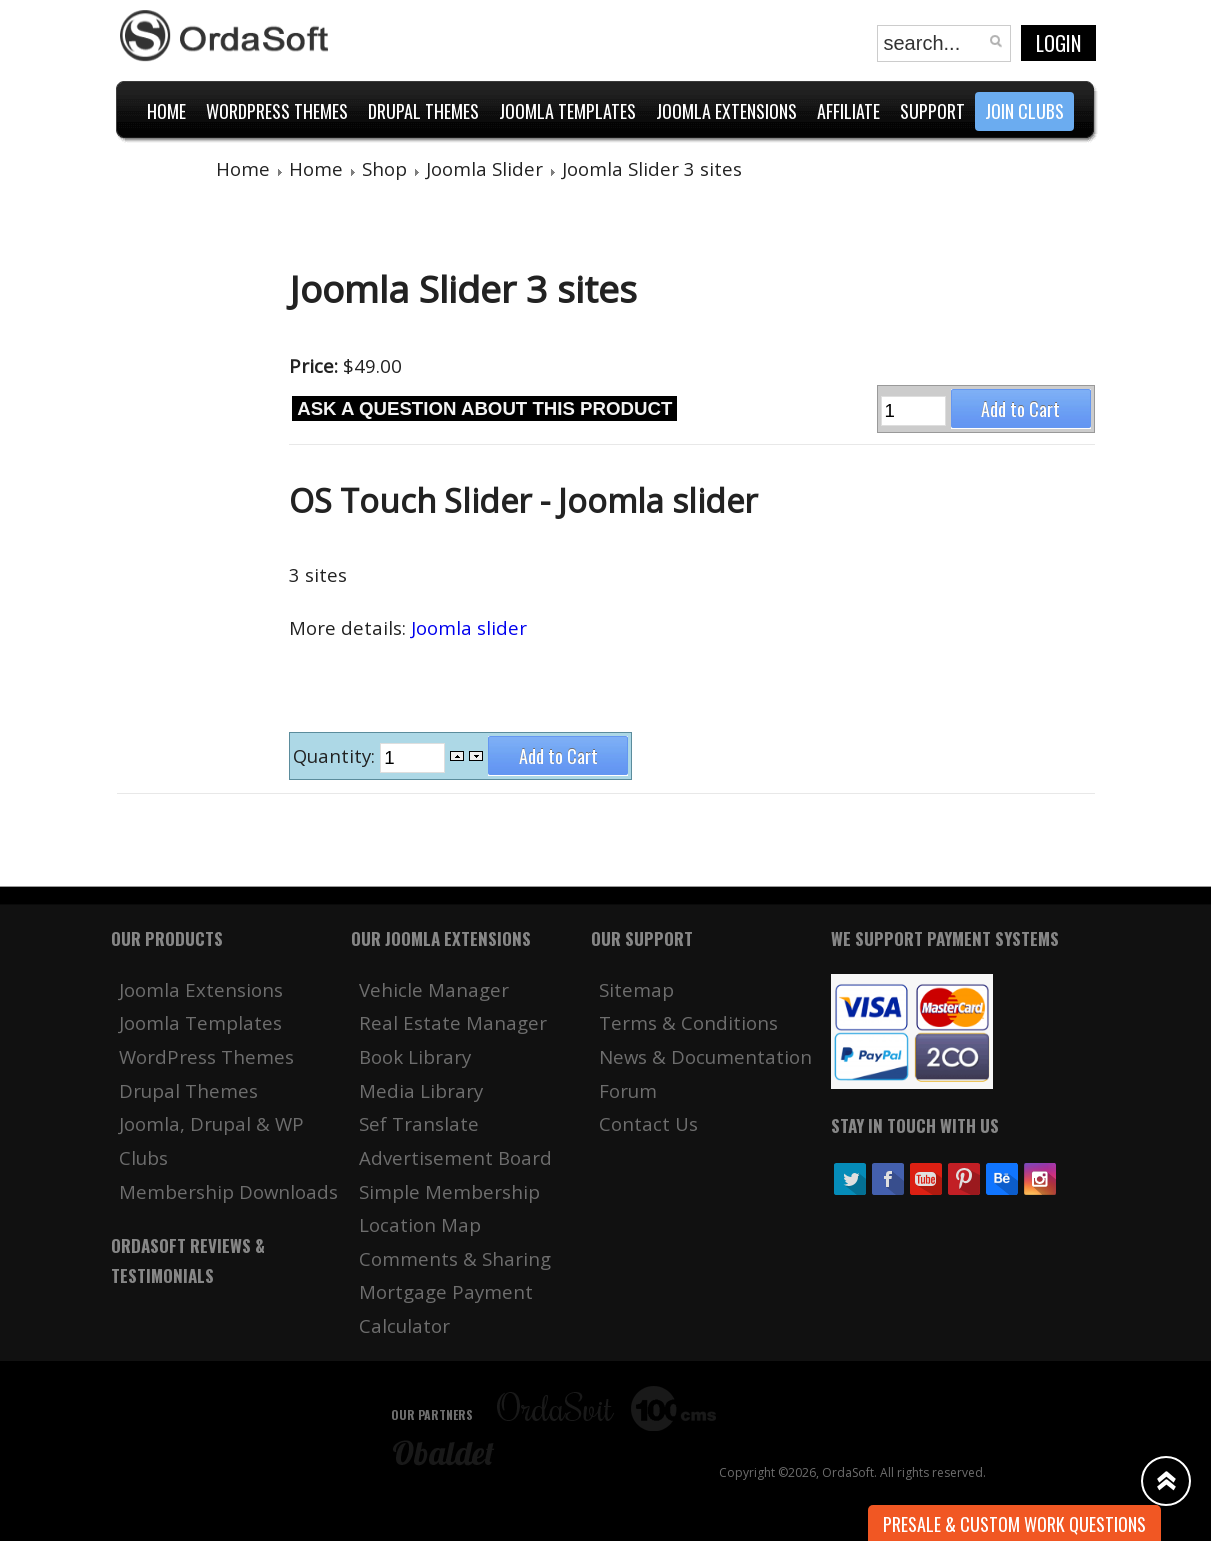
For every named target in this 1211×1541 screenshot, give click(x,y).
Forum (628, 1090)
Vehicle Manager (434, 989)
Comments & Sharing (455, 1258)
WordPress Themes (206, 1056)
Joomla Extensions (201, 989)
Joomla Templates (200, 1022)
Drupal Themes (188, 1090)
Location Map (420, 1224)
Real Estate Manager (453, 1022)
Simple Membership (449, 1191)
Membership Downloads (228, 1191)
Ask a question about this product (484, 408)
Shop (384, 168)
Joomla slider (469, 627)
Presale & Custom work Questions (1014, 1524)
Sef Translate (419, 1123)
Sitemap (636, 989)
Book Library (415, 1056)
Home (243, 168)
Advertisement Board (455, 1157)
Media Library (421, 1090)
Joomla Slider (484, 168)
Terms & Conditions (688, 1022)
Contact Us (648, 1123)
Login (1058, 43)
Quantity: (336, 755)
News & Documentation (705, 1056)
